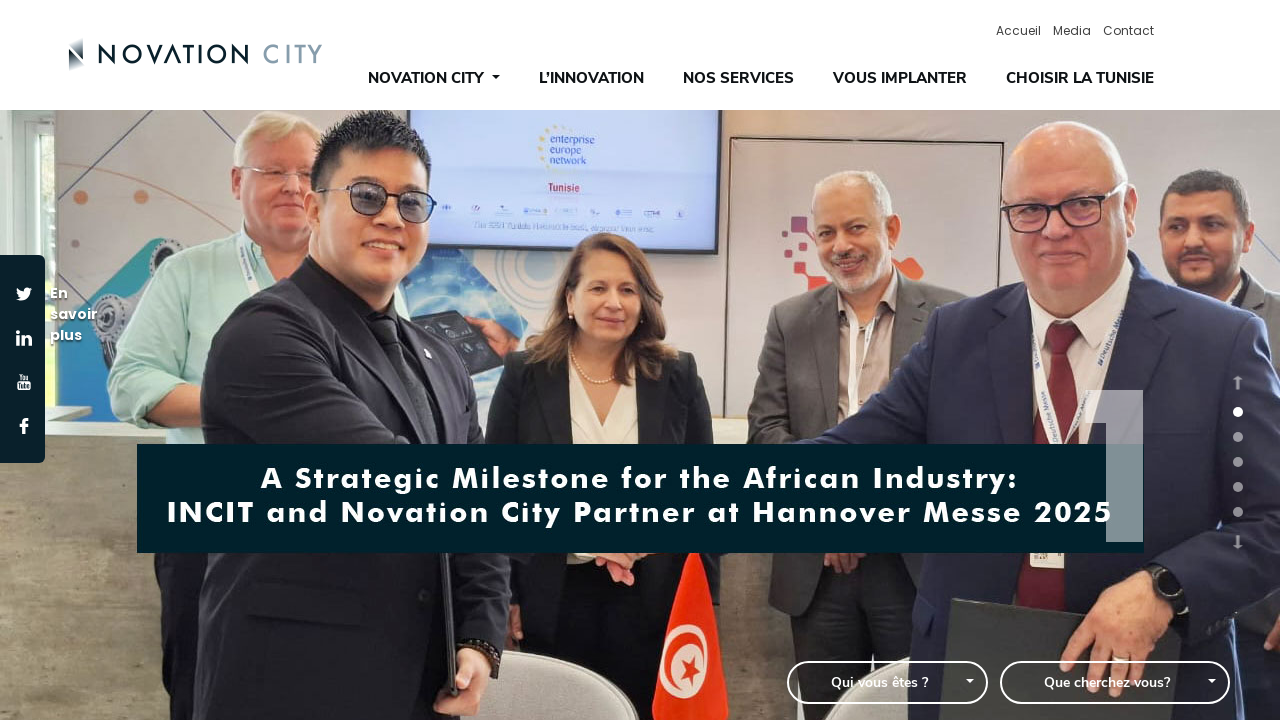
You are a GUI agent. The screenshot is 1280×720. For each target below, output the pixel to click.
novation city (428, 78)
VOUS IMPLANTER (900, 78)
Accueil (1018, 30)
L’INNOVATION (591, 78)
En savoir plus (68, 314)
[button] (1237, 382)
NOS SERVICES (738, 78)
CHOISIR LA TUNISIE (1080, 78)
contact (1128, 30)
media (1072, 30)
